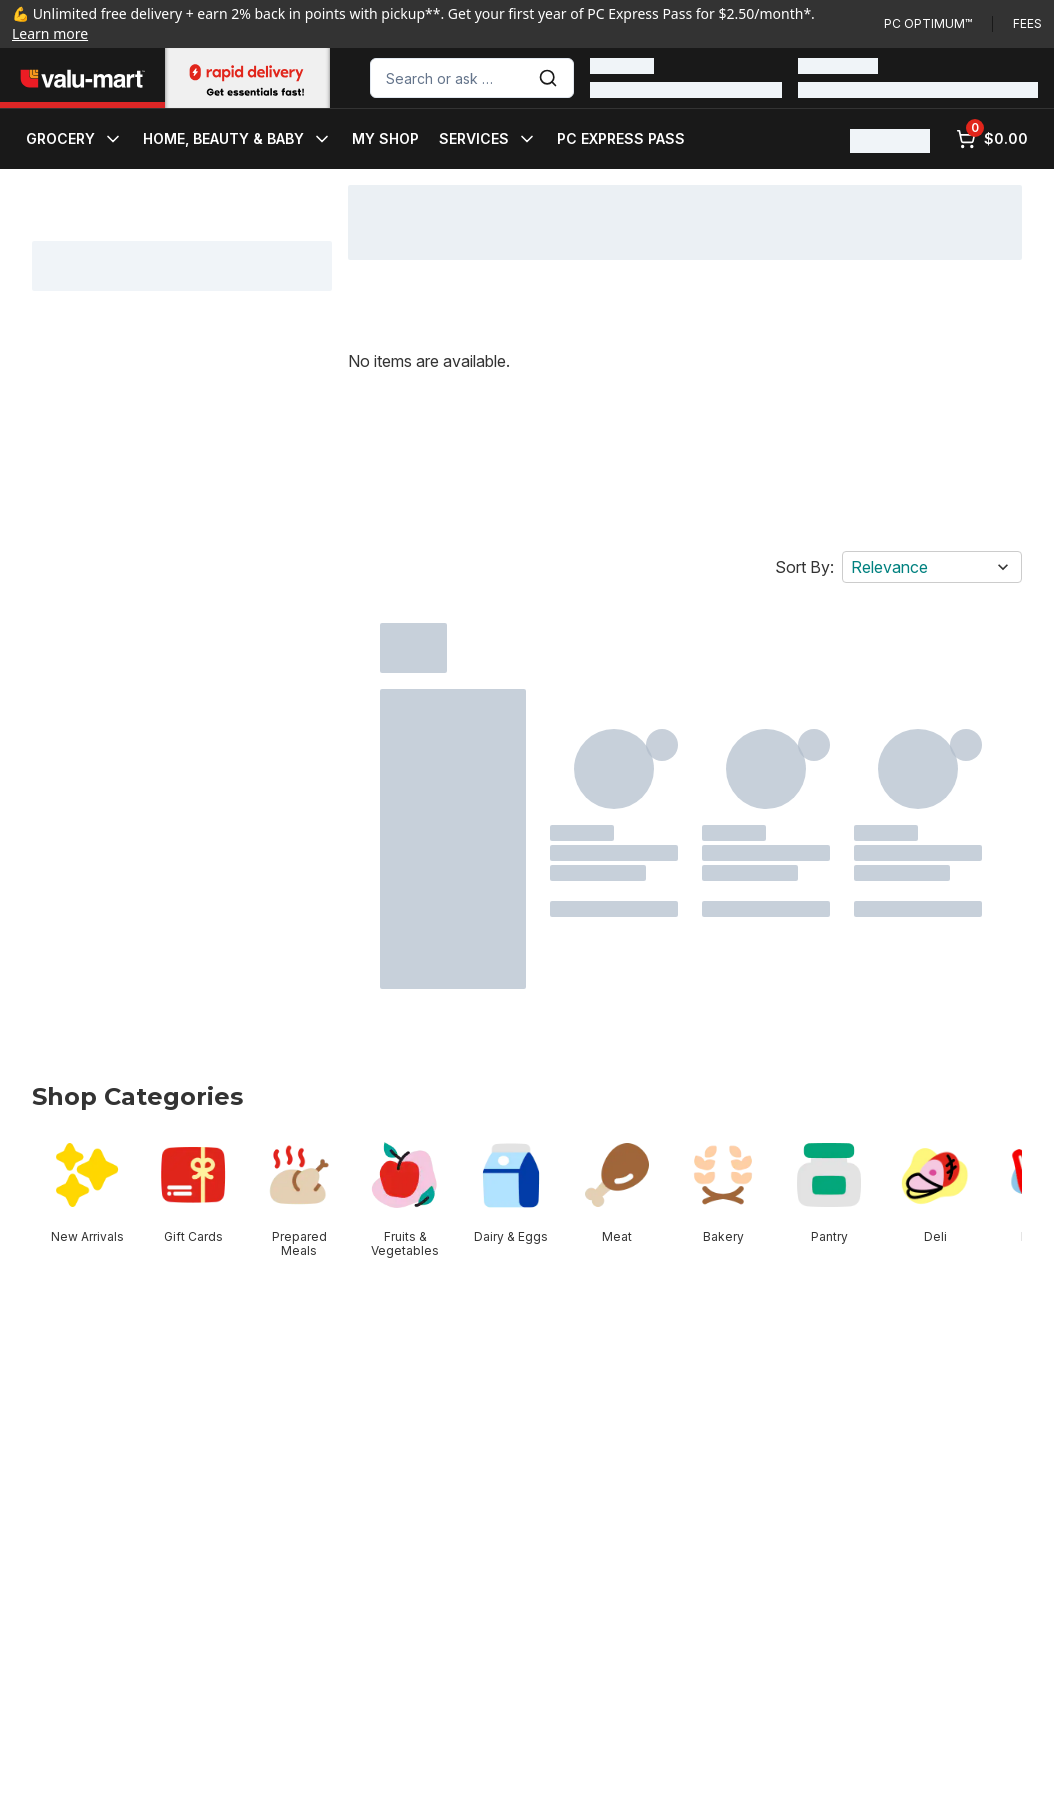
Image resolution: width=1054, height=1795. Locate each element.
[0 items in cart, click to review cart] (992, 139)
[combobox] (472, 78)
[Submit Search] (548, 78)
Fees (1027, 23)
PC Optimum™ (928, 23)
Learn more (50, 33)
